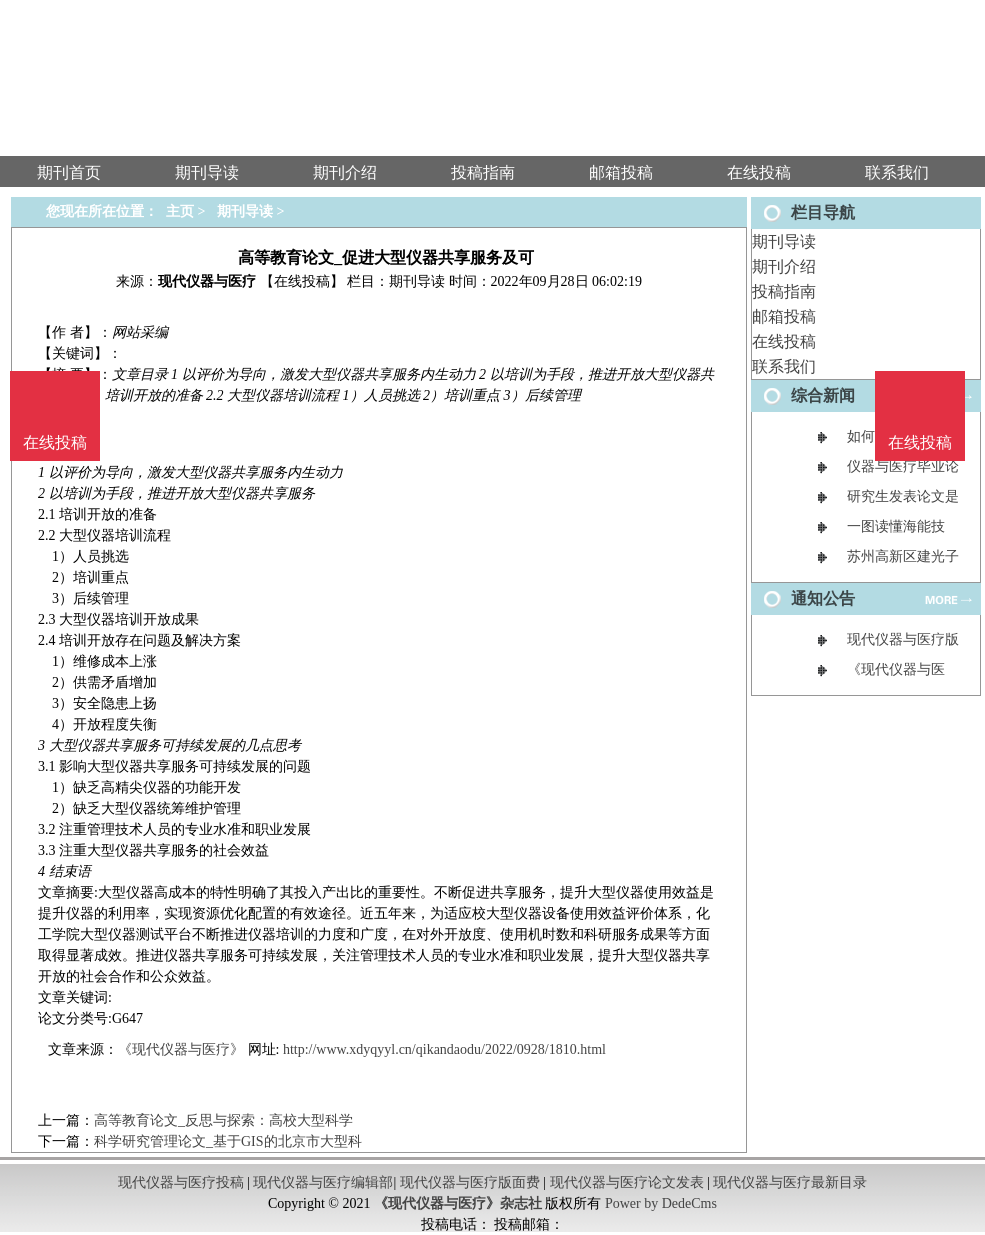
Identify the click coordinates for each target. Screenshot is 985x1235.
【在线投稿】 (302, 281)
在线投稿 (784, 341)
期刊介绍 (784, 266)
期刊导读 (784, 241)
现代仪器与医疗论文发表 (627, 1182)
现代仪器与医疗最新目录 (790, 1182)
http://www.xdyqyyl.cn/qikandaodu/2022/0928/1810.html (444, 1049)
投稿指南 (784, 291)
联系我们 (784, 366)
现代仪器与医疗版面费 (470, 1182)
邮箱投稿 (784, 316)
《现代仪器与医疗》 (181, 1049)
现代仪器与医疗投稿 (181, 1182)
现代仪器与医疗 (207, 281)
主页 (180, 211)
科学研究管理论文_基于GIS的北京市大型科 (228, 1141)
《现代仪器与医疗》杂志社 (458, 1203)
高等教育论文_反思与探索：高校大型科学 (223, 1120)
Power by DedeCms (661, 1203)
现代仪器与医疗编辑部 (323, 1182)
